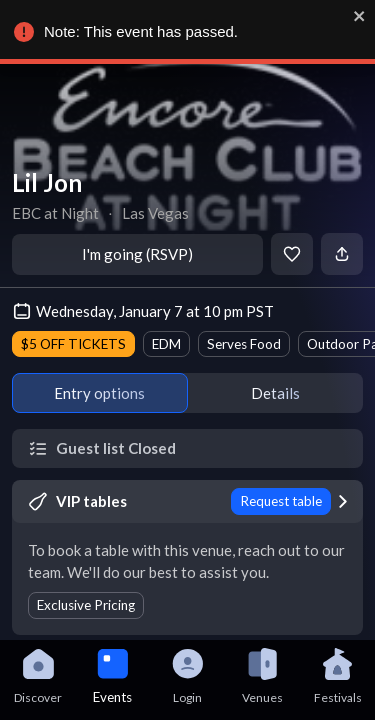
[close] (357, 16)
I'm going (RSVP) (137, 254)
